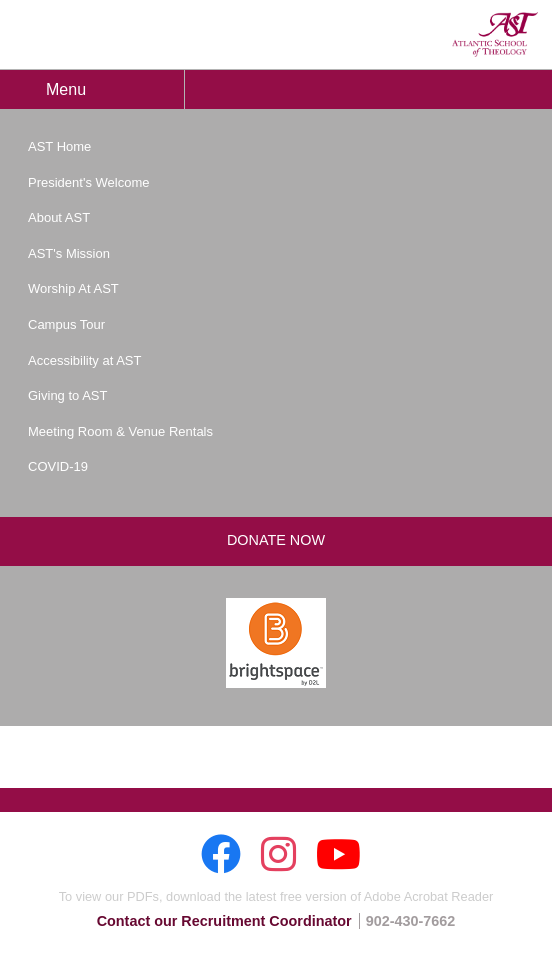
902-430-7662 (411, 921)
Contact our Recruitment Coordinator (224, 921)
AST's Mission (69, 253)
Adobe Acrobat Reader (428, 896)
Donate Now (276, 540)
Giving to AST (67, 395)
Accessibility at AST (84, 360)
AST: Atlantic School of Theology (495, 34)
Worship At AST (73, 288)
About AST (59, 217)
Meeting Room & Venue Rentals (120, 431)
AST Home (59, 146)
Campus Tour (66, 324)
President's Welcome (88, 182)
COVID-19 (58, 466)
